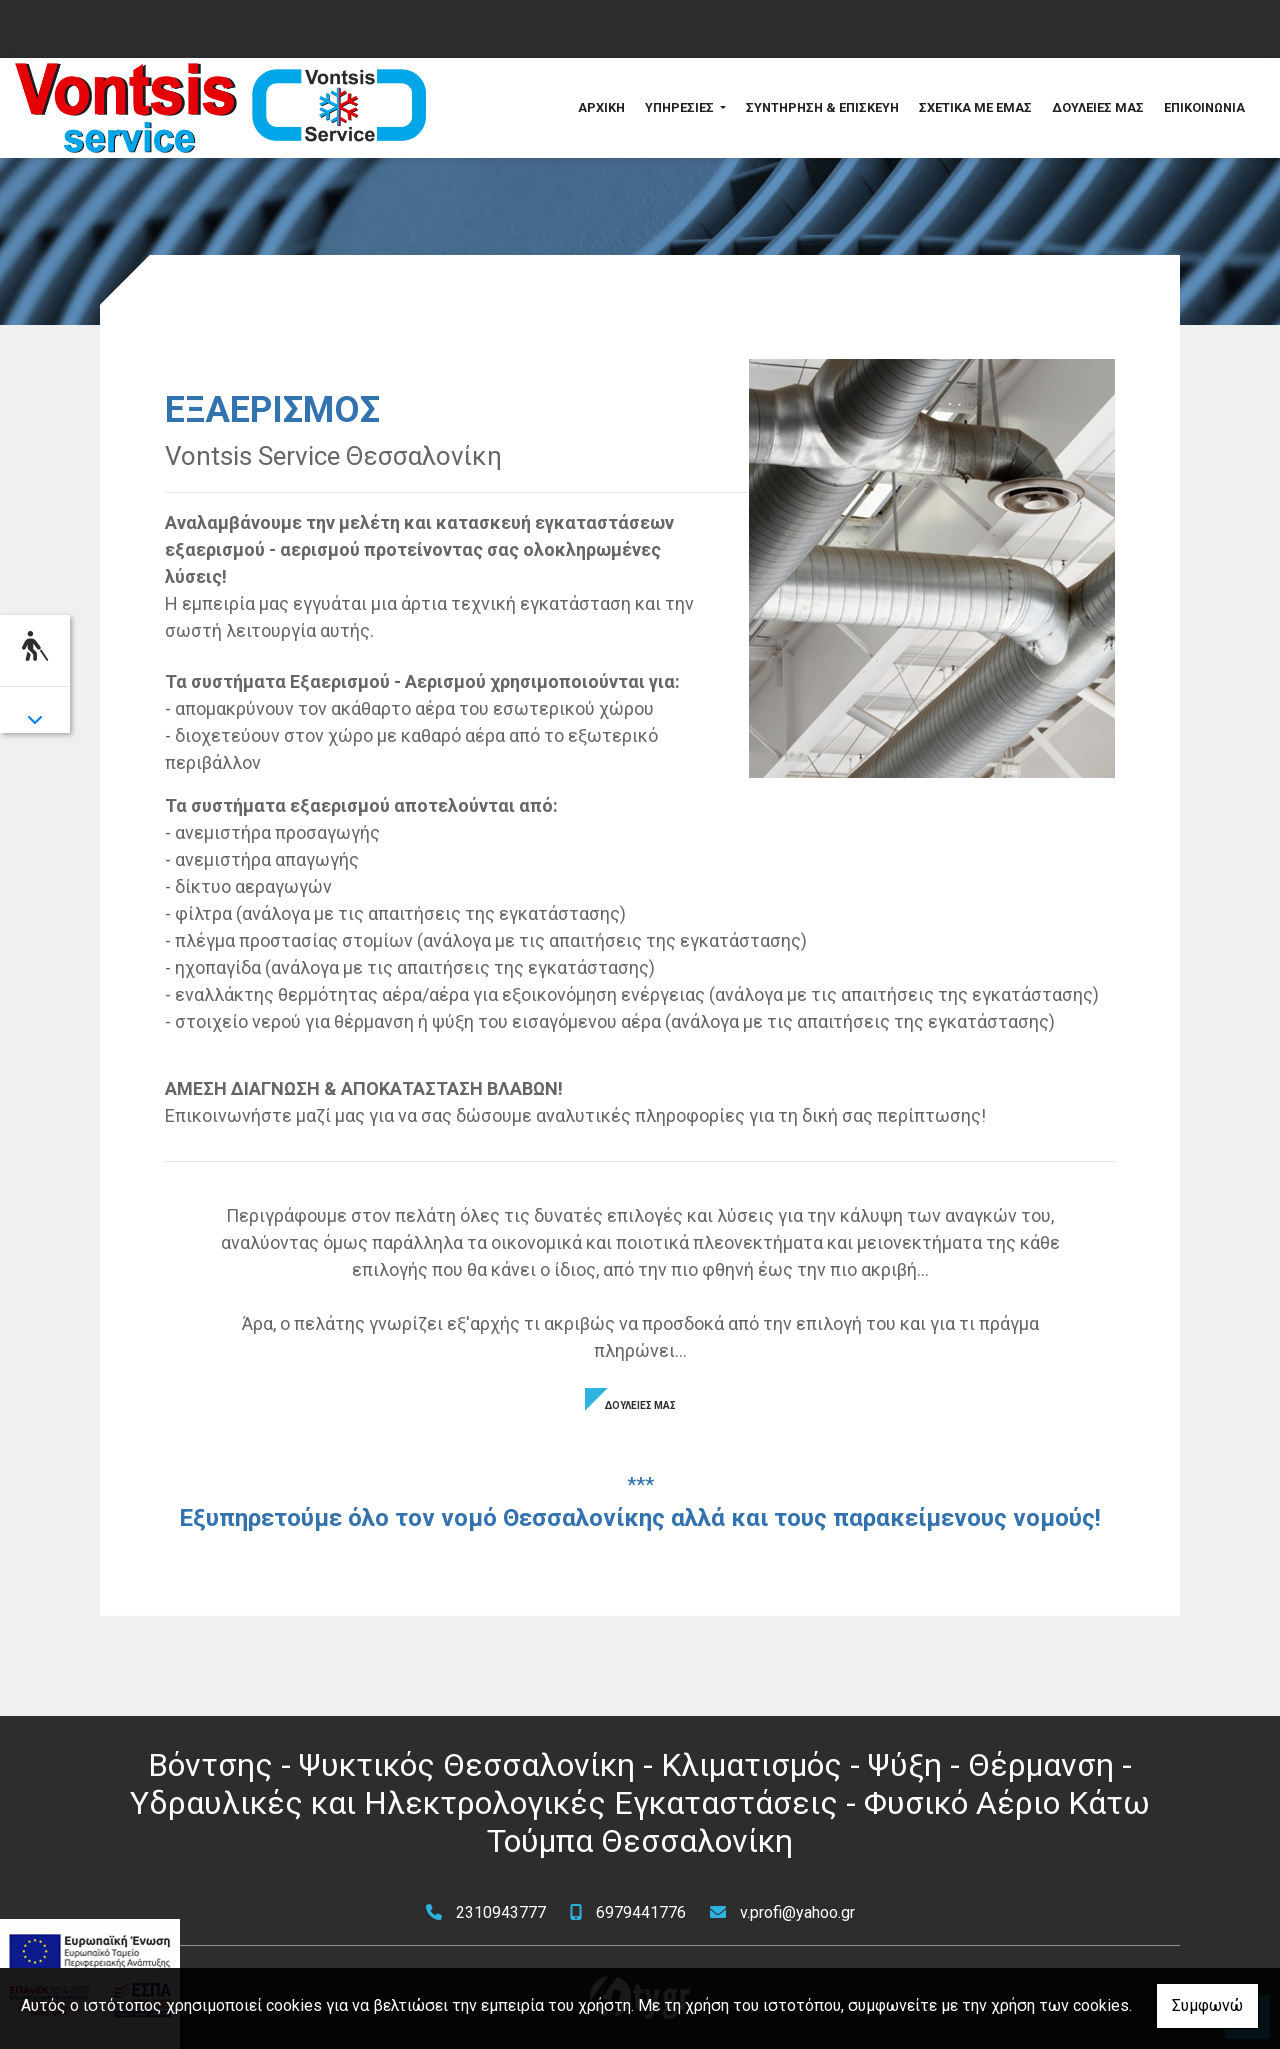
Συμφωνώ (1207, 2005)
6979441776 (641, 1912)
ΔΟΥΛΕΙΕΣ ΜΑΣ (1098, 107)
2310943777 (501, 1912)
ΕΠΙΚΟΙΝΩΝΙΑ (1204, 107)
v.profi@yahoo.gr (797, 1912)
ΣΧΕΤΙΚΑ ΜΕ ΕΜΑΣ (975, 107)
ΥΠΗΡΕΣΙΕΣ (681, 107)
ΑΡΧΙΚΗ (601, 107)
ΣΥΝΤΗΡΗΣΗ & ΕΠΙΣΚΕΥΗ (822, 107)
